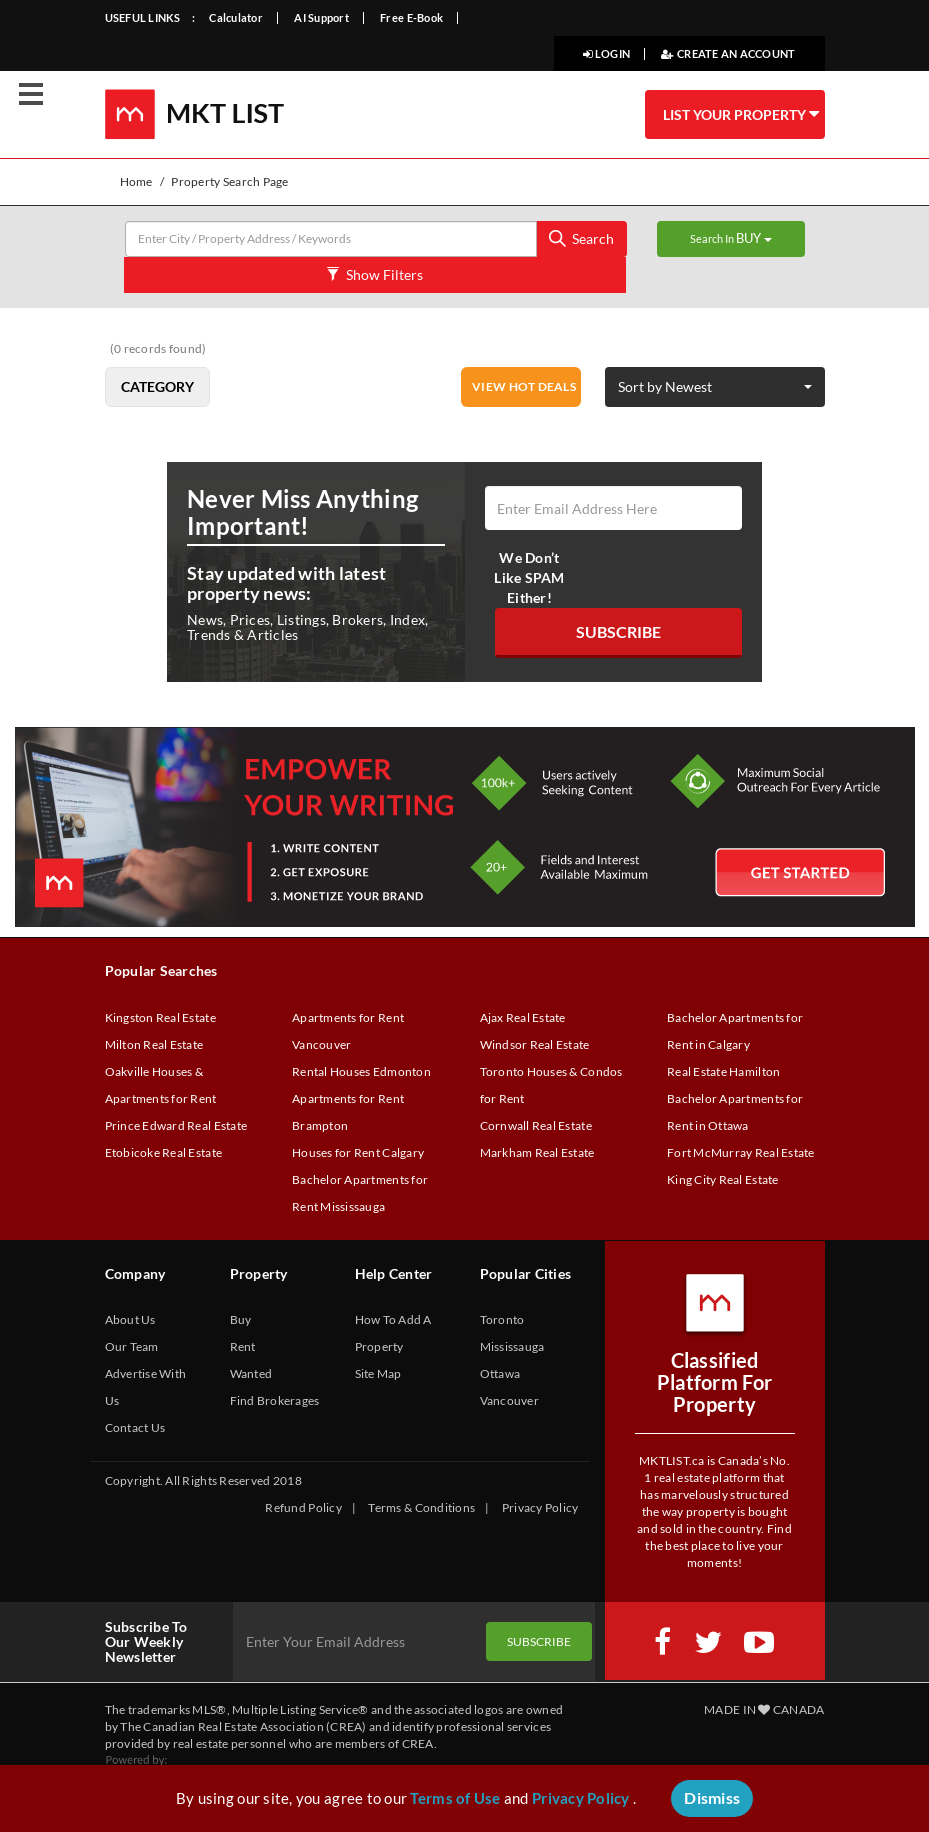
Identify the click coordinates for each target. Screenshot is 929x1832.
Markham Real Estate (537, 1152)
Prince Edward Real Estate (176, 1125)
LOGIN (606, 53)
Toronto (502, 1319)
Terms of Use (455, 1798)
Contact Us (135, 1427)
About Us (130, 1319)
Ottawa (500, 1373)
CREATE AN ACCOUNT (728, 53)
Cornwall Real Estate (536, 1125)
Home (136, 181)
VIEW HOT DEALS (524, 386)
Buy (241, 1319)
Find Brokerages (275, 1400)
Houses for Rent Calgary (358, 1152)
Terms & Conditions (421, 1507)
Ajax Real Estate (523, 1017)
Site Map (378, 1373)
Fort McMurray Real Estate (741, 1152)
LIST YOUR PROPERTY (741, 114)
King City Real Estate (723, 1179)
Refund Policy (303, 1507)
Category (157, 386)
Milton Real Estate (154, 1044)
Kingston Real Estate (160, 1017)
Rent (243, 1346)
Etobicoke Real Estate (164, 1152)
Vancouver (509, 1400)
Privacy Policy (540, 1507)
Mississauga (512, 1346)
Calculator (236, 17)
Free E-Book (411, 17)
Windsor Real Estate (535, 1044)
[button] (715, 387)
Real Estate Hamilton (723, 1071)
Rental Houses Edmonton (361, 1071)
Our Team (132, 1346)
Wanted (251, 1373)
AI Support (321, 17)
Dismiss (712, 1797)
